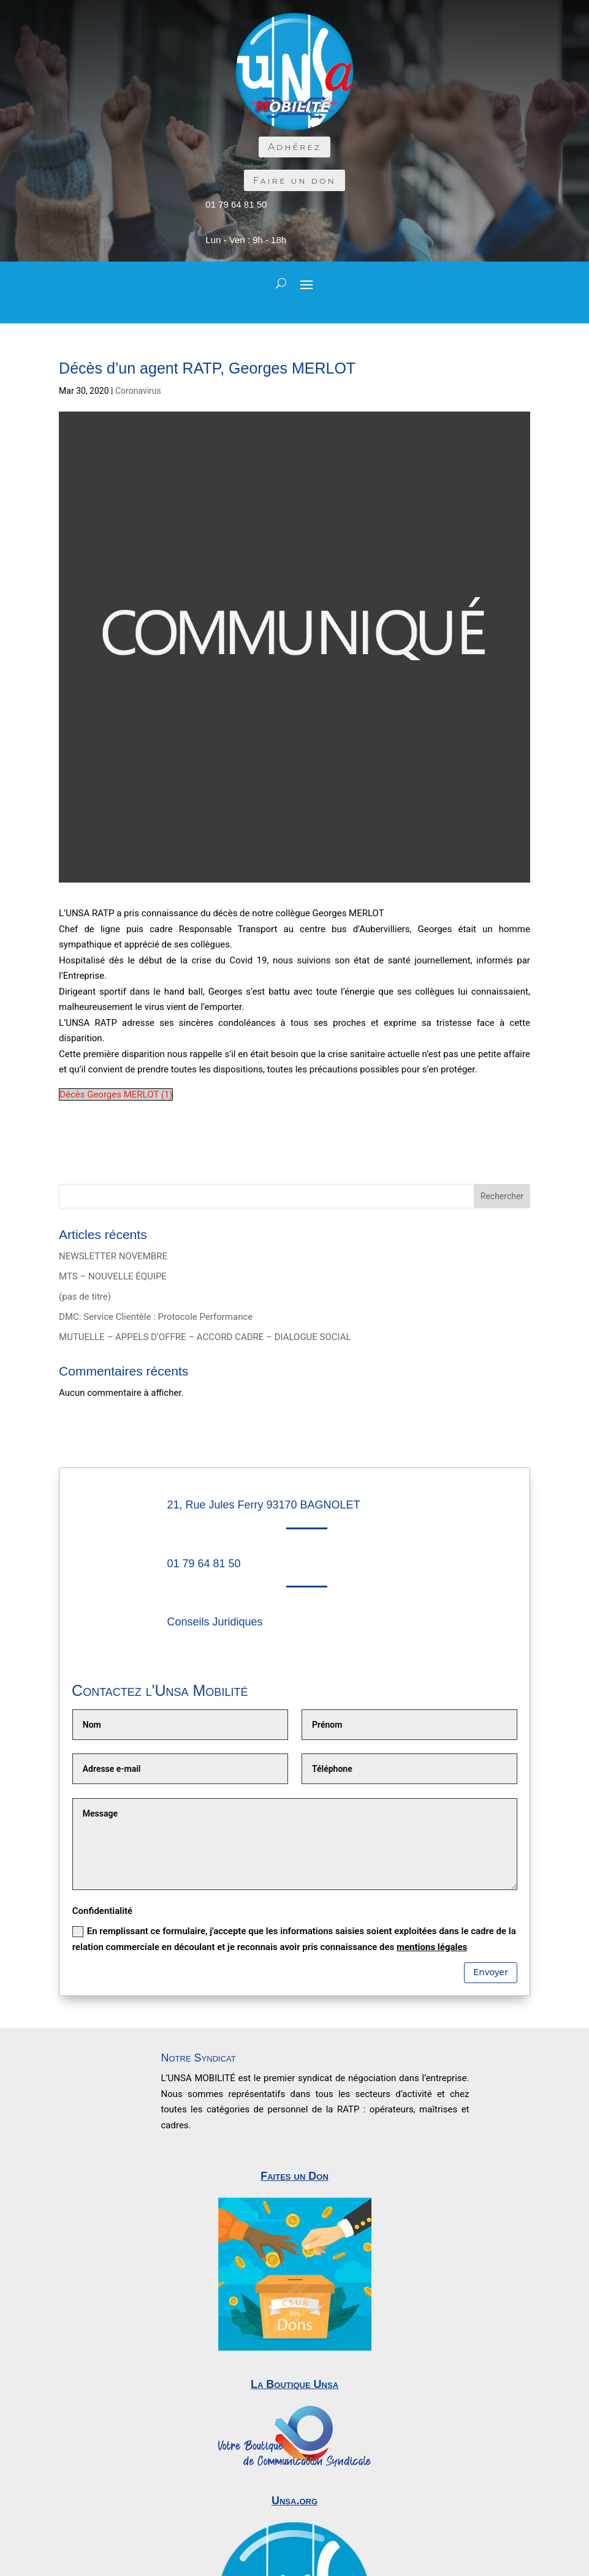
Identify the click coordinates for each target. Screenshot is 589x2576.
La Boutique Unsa (294, 2384)
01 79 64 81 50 (236, 204)
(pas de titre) (85, 1296)
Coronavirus (138, 391)
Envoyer (490, 1972)
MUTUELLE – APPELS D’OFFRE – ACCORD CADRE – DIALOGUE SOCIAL (205, 1337)
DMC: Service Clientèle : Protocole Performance (156, 1316)
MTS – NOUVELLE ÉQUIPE (113, 1276)
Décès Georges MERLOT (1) (115, 1094)
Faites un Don (294, 2176)
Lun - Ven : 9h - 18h (245, 240)
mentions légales (432, 1947)
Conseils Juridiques (214, 1622)
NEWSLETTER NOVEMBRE (113, 1256)
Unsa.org (294, 2501)
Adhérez (294, 147)
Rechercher (502, 1196)
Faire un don (294, 180)
